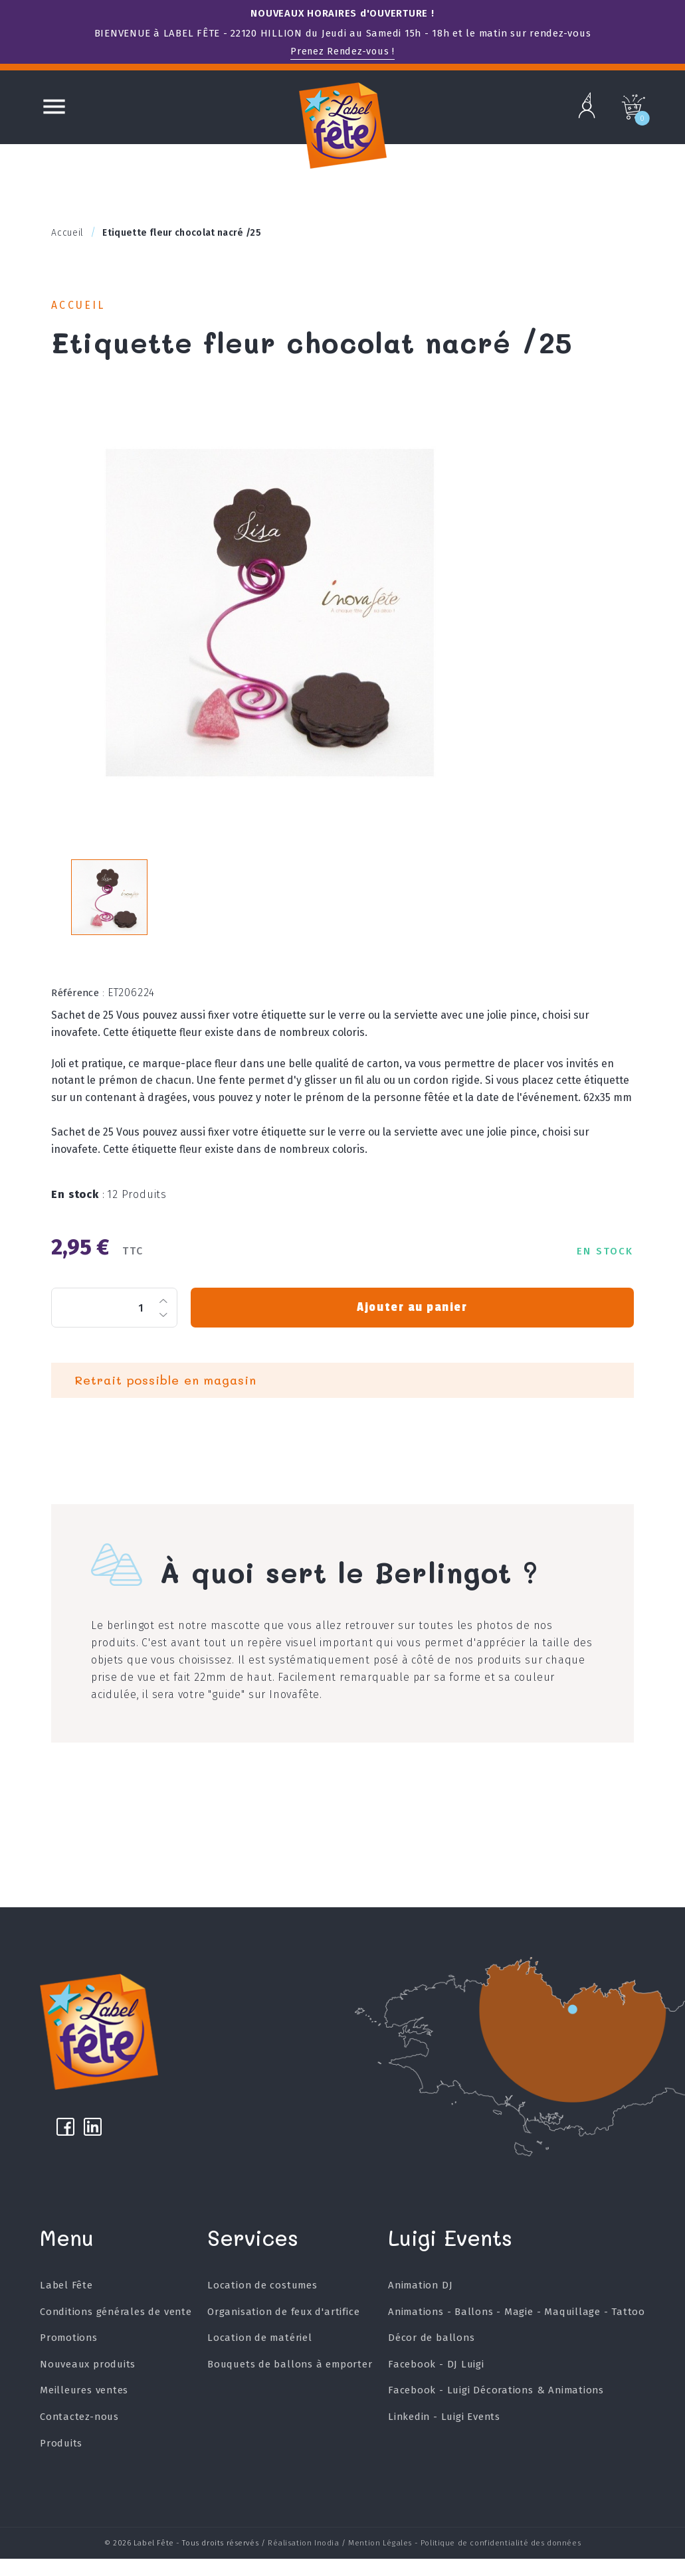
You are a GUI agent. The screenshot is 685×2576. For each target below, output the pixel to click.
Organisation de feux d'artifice (283, 2332)
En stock (77, 1206)
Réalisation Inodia (304, 2561)
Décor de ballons (430, 2358)
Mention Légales (380, 2561)
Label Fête (66, 2306)
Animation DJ (419, 2306)
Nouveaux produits (88, 2385)
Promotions (69, 2358)
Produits (61, 2464)
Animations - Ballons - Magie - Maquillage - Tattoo (516, 2332)
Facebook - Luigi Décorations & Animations (495, 2411)
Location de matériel (259, 2358)
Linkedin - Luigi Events (443, 2437)
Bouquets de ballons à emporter (290, 2385)
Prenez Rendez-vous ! (343, 51)
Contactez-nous (79, 2437)
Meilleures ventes (84, 2411)
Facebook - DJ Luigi (435, 2385)
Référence (78, 1005)
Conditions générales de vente (116, 2332)
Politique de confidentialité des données (501, 2561)
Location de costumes (262, 2306)
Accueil (80, 306)
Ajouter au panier (412, 1320)
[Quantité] (114, 1319)
